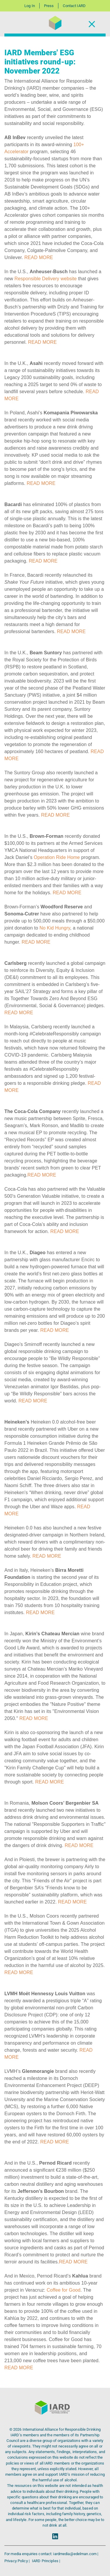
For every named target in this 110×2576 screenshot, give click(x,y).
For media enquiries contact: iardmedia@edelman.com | (51, 2554)
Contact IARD (74, 6)
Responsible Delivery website (45, 278)
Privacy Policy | (17, 2561)
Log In (29, 6)
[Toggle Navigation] (92, 24)
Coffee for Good (63, 2290)
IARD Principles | (46, 2561)
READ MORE (38, 257)
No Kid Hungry (55, 927)
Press (49, 6)
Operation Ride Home (57, 857)
